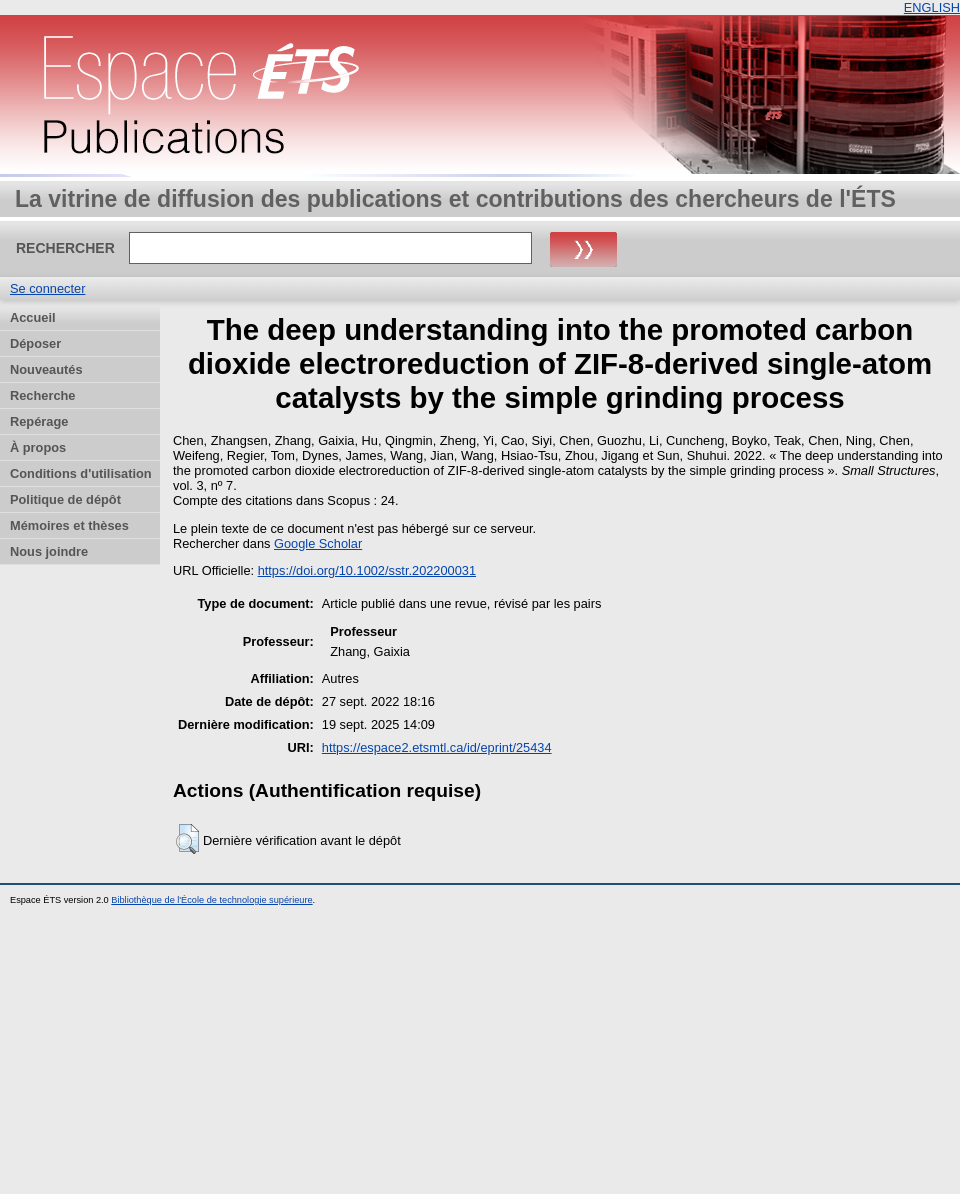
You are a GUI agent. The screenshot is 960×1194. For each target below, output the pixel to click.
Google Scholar (318, 543)
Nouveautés (46, 369)
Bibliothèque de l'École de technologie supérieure (211, 900)
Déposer (35, 343)
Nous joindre (49, 551)
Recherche (42, 395)
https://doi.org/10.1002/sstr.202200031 (367, 570)
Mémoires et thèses (69, 525)
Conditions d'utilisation (81, 473)
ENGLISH (932, 7)
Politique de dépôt (65, 499)
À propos (38, 447)
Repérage (39, 421)
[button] (187, 839)
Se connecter (47, 288)
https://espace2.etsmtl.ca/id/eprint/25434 (437, 747)
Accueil (33, 317)
